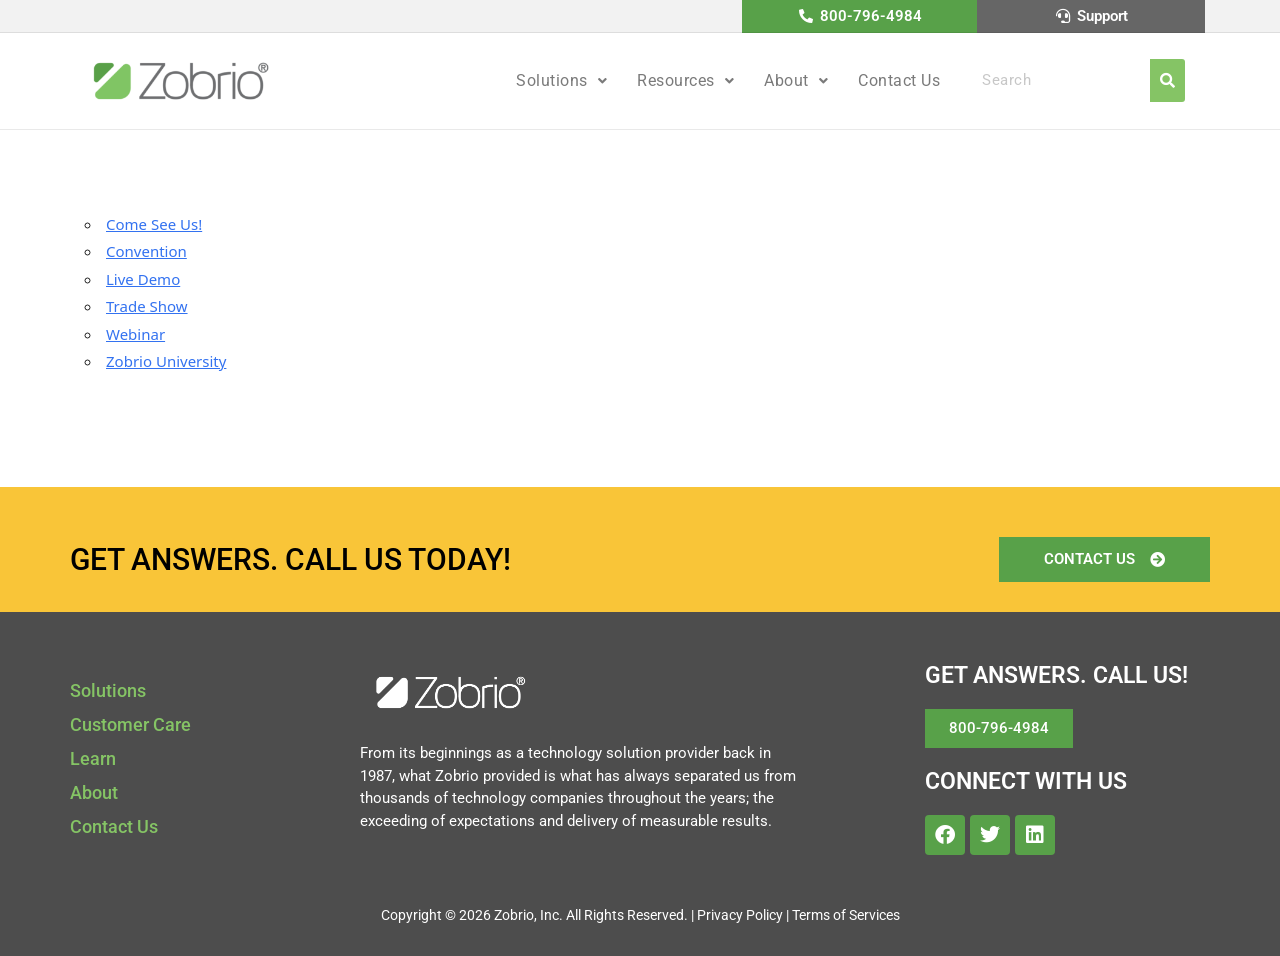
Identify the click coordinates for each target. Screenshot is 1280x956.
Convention (146, 251)
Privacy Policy (740, 915)
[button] (561, 81)
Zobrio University (166, 361)
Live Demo (143, 279)
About (796, 80)
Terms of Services (846, 915)
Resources (685, 80)
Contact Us (899, 80)
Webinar (135, 334)
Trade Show (147, 306)
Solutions (561, 80)
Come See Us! (154, 224)
